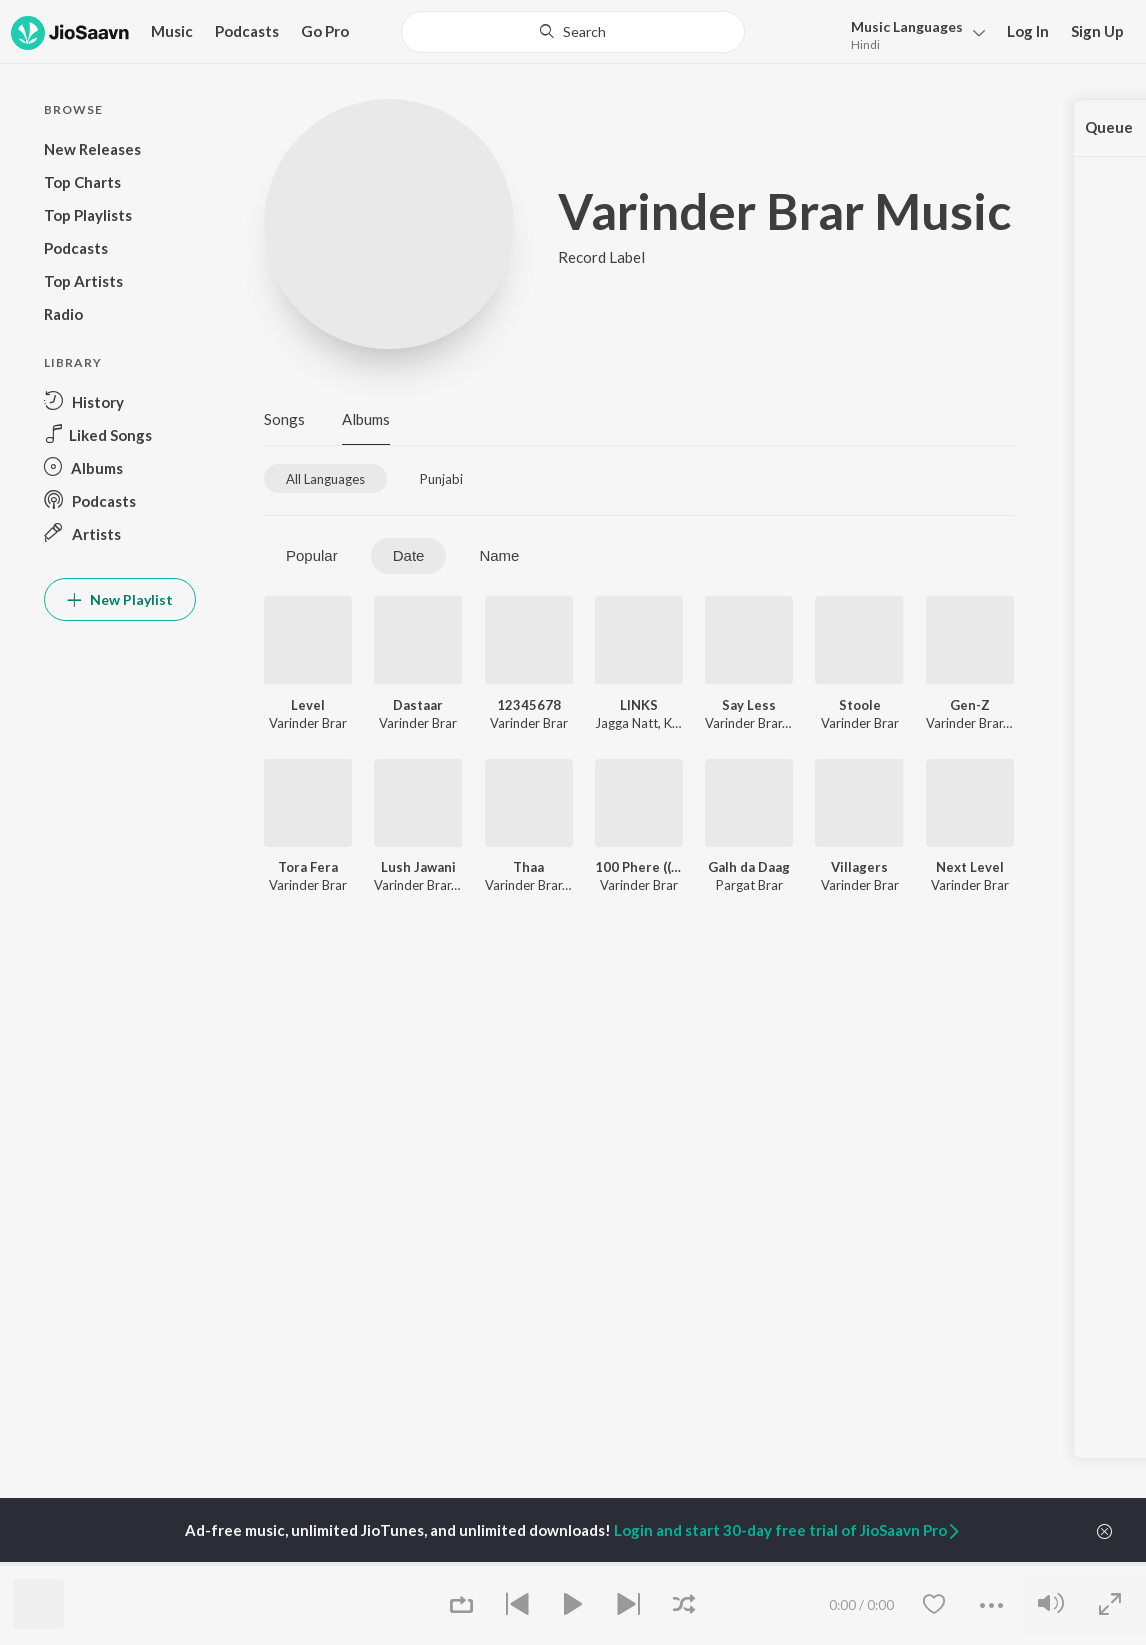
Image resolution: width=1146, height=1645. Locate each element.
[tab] (325, 478)
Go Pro (325, 31)
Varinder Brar (308, 723)
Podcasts (247, 31)
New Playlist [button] (120, 599)
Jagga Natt (626, 723)
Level (308, 705)
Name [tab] (499, 555)
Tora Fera (308, 867)
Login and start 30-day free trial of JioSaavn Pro (788, 1530)
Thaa (528, 867)
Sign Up (1097, 31)
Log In (1028, 31)
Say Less (749, 705)
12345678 (529, 705)
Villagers (859, 867)
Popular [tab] (312, 555)
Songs (284, 419)
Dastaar (418, 705)
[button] (912, 33)
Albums (366, 419)
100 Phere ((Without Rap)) (639, 867)
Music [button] (172, 31)
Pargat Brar (749, 885)
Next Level (970, 867)
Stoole (860, 705)
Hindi (865, 44)
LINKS (639, 705)
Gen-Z (970, 705)
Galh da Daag (749, 867)
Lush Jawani (418, 867)
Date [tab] (409, 555)
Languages (907, 26)
